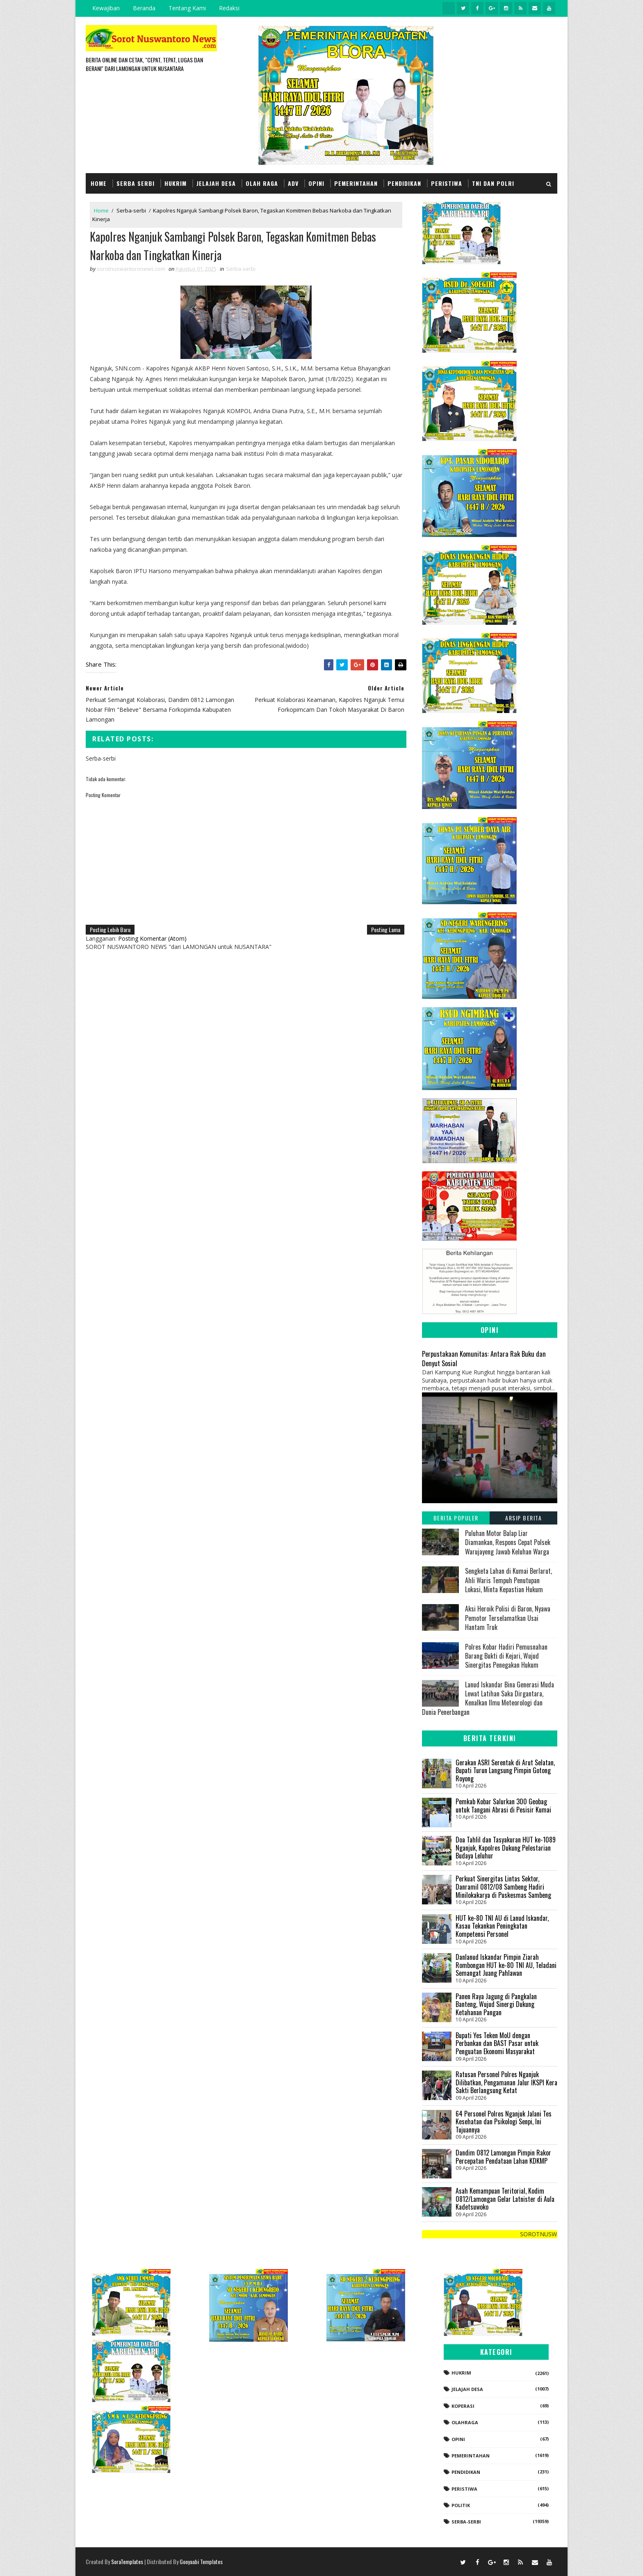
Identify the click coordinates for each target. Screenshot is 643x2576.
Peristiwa (446, 183)
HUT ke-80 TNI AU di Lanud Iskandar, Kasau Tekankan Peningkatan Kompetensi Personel (502, 1926)
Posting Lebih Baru (110, 929)
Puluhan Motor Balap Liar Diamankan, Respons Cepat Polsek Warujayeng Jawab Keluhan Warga (507, 1542)
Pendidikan (404, 183)
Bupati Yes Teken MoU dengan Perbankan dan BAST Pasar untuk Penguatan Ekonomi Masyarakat (497, 2043)
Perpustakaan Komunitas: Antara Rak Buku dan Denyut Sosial (484, 1358)
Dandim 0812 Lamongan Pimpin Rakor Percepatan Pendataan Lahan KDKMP (503, 2157)
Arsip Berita (523, 1517)
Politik (460, 2505)
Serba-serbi (131, 210)
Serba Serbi (135, 183)
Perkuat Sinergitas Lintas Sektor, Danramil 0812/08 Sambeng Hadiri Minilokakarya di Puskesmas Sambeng (503, 1886)
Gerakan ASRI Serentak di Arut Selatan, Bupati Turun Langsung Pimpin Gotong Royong (505, 1770)
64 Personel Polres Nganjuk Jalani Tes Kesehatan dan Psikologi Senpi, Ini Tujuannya (504, 2122)
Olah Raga (262, 183)
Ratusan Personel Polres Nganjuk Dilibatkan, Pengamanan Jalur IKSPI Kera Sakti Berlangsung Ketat (506, 2082)
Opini (316, 183)
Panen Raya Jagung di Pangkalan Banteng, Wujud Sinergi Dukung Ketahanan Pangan (496, 2004)
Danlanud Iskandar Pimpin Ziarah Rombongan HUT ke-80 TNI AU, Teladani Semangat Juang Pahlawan (506, 1965)
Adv (293, 183)
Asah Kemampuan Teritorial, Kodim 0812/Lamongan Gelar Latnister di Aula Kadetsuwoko (505, 2199)
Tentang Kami (187, 8)
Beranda (144, 8)
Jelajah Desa (216, 183)
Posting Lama (385, 929)
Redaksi (229, 8)
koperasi (462, 2406)
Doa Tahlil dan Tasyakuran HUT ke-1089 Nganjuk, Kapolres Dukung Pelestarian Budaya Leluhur (506, 1848)
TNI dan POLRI (493, 183)
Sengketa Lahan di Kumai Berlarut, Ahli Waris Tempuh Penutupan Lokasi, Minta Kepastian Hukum (508, 1580)
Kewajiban (106, 8)
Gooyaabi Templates (201, 2561)
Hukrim (175, 183)
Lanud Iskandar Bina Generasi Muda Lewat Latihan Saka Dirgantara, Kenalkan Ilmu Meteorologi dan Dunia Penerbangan (488, 1698)
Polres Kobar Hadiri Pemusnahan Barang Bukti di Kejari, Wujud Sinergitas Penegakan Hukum (506, 1656)
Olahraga (464, 2422)
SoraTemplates (127, 2561)
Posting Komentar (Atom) (152, 938)
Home (99, 183)
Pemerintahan (356, 183)
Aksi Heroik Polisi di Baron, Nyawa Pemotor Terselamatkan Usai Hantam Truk (507, 1618)
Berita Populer (456, 1517)
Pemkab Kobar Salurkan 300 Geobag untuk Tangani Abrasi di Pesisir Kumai (503, 1806)
